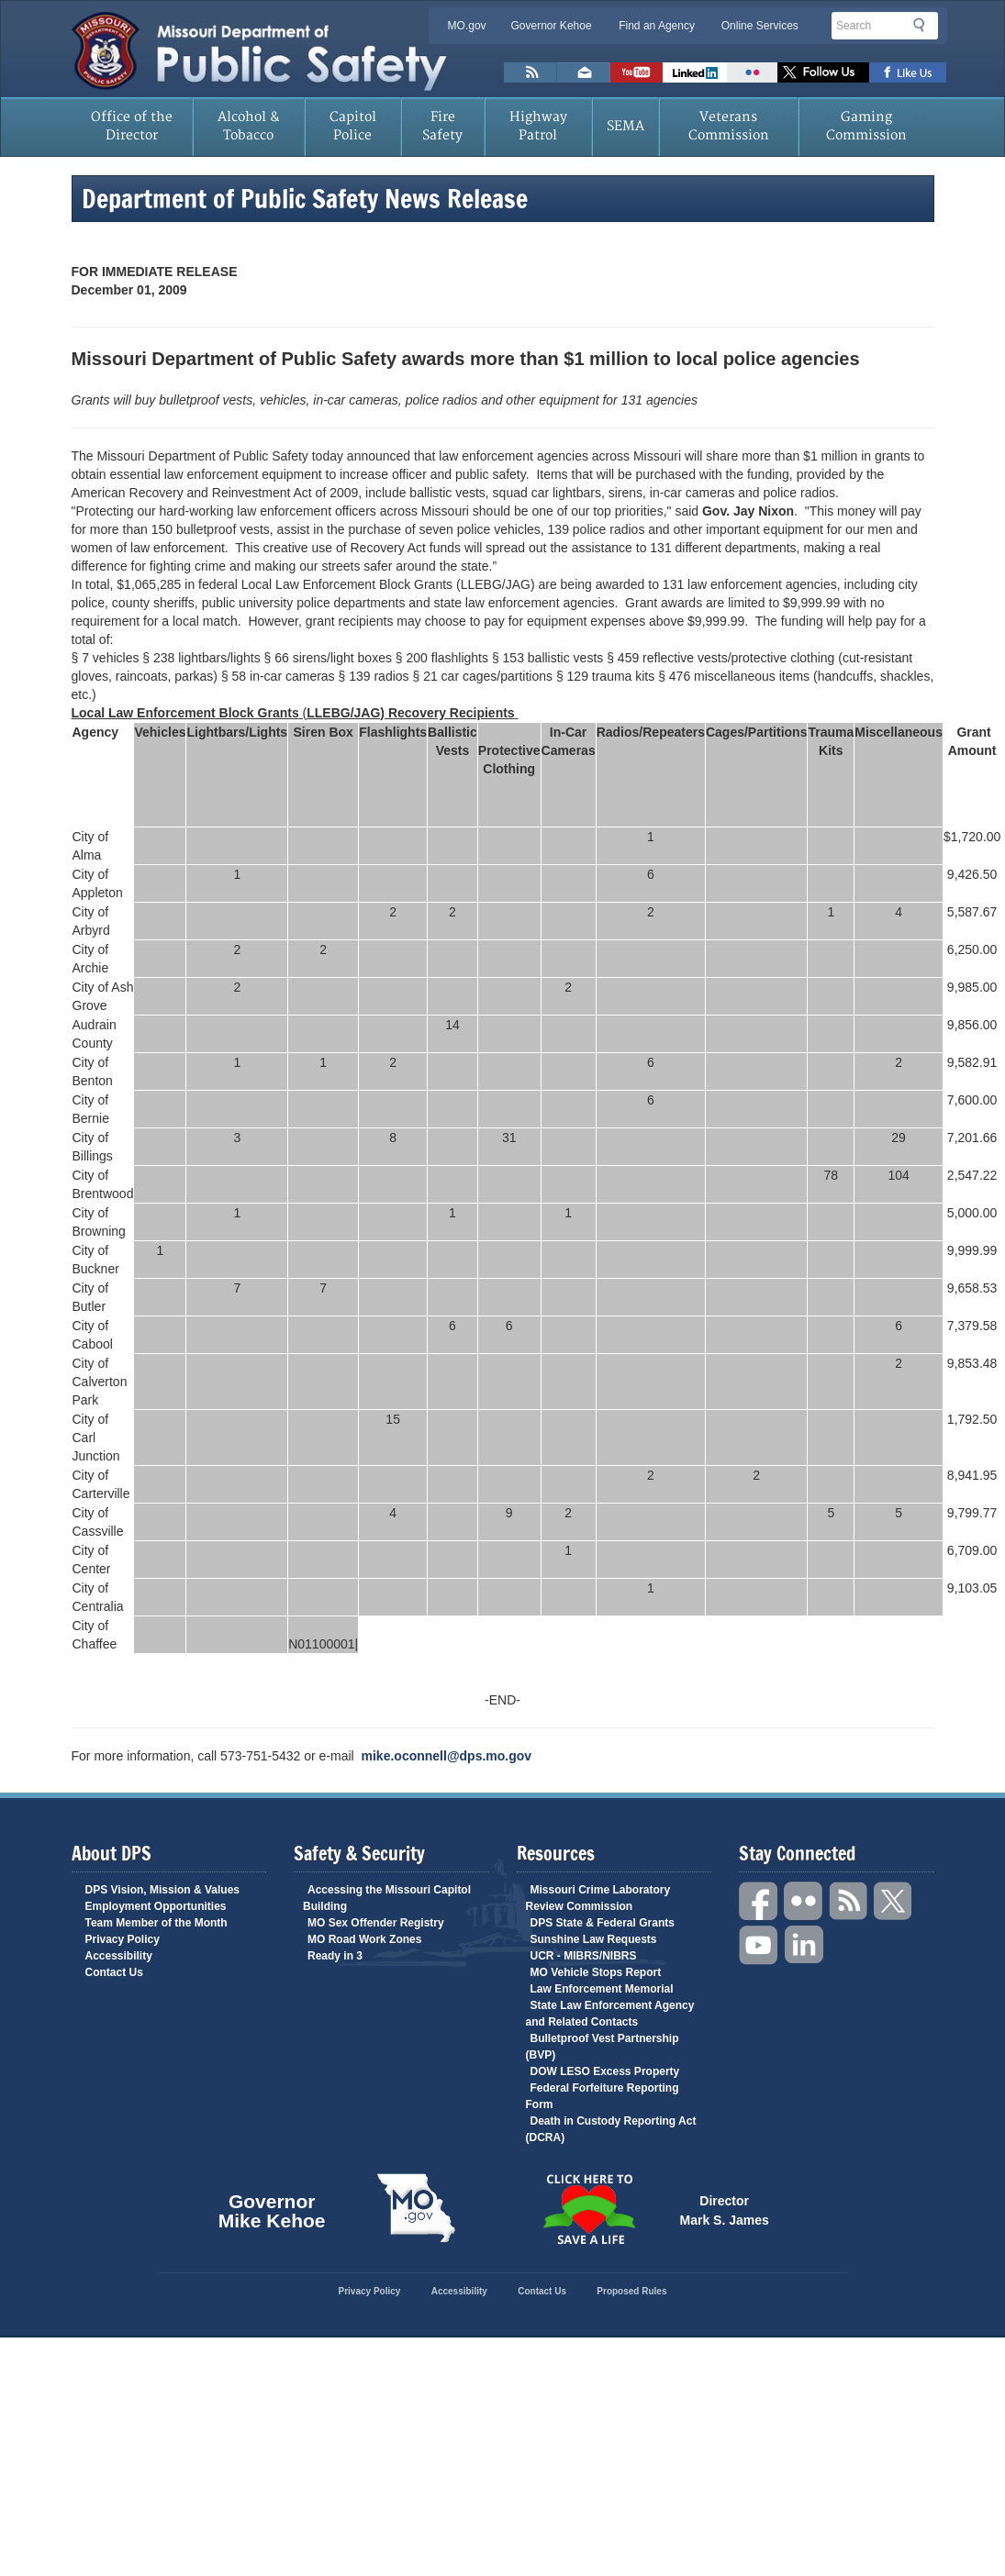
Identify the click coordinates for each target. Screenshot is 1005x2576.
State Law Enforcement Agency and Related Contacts (610, 2013)
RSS (849, 1901)
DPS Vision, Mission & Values (162, 1889)
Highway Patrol (538, 126)
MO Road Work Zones (364, 1939)
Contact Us (114, 1972)
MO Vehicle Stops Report (596, 1972)
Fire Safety (442, 126)
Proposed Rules (631, 2291)
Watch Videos (636, 72)
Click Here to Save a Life (589, 2209)
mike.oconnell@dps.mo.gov (447, 1756)
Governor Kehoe (551, 25)
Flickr (752, 72)
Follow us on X (823, 72)
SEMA (625, 126)
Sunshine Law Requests (593, 1939)
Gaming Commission (866, 126)
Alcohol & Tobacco (249, 126)
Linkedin (804, 1945)
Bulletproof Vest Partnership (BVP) (602, 2046)
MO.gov (467, 25)
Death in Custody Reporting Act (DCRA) (611, 2129)
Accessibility (118, 1955)
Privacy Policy (122, 1939)
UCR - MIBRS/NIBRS (583, 1955)
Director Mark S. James (724, 2209)
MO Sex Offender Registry (375, 1922)
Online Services (759, 25)
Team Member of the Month (156, 1922)
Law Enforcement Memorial (602, 1988)
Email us (583, 72)
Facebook (759, 1901)
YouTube (759, 1945)
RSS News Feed (530, 72)
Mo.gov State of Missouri (416, 2208)
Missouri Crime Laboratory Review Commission (598, 1898)
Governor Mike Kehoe (272, 2208)
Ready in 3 (335, 1955)
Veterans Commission (728, 126)
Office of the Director (132, 126)
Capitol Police (352, 126)
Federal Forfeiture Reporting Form (602, 2096)
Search (924, 24)
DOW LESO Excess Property (605, 2071)
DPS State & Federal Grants (602, 1922)
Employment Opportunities (156, 1906)
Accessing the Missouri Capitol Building (387, 1898)
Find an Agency (657, 25)
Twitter (894, 1901)
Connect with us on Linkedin (695, 72)
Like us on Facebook (908, 72)
